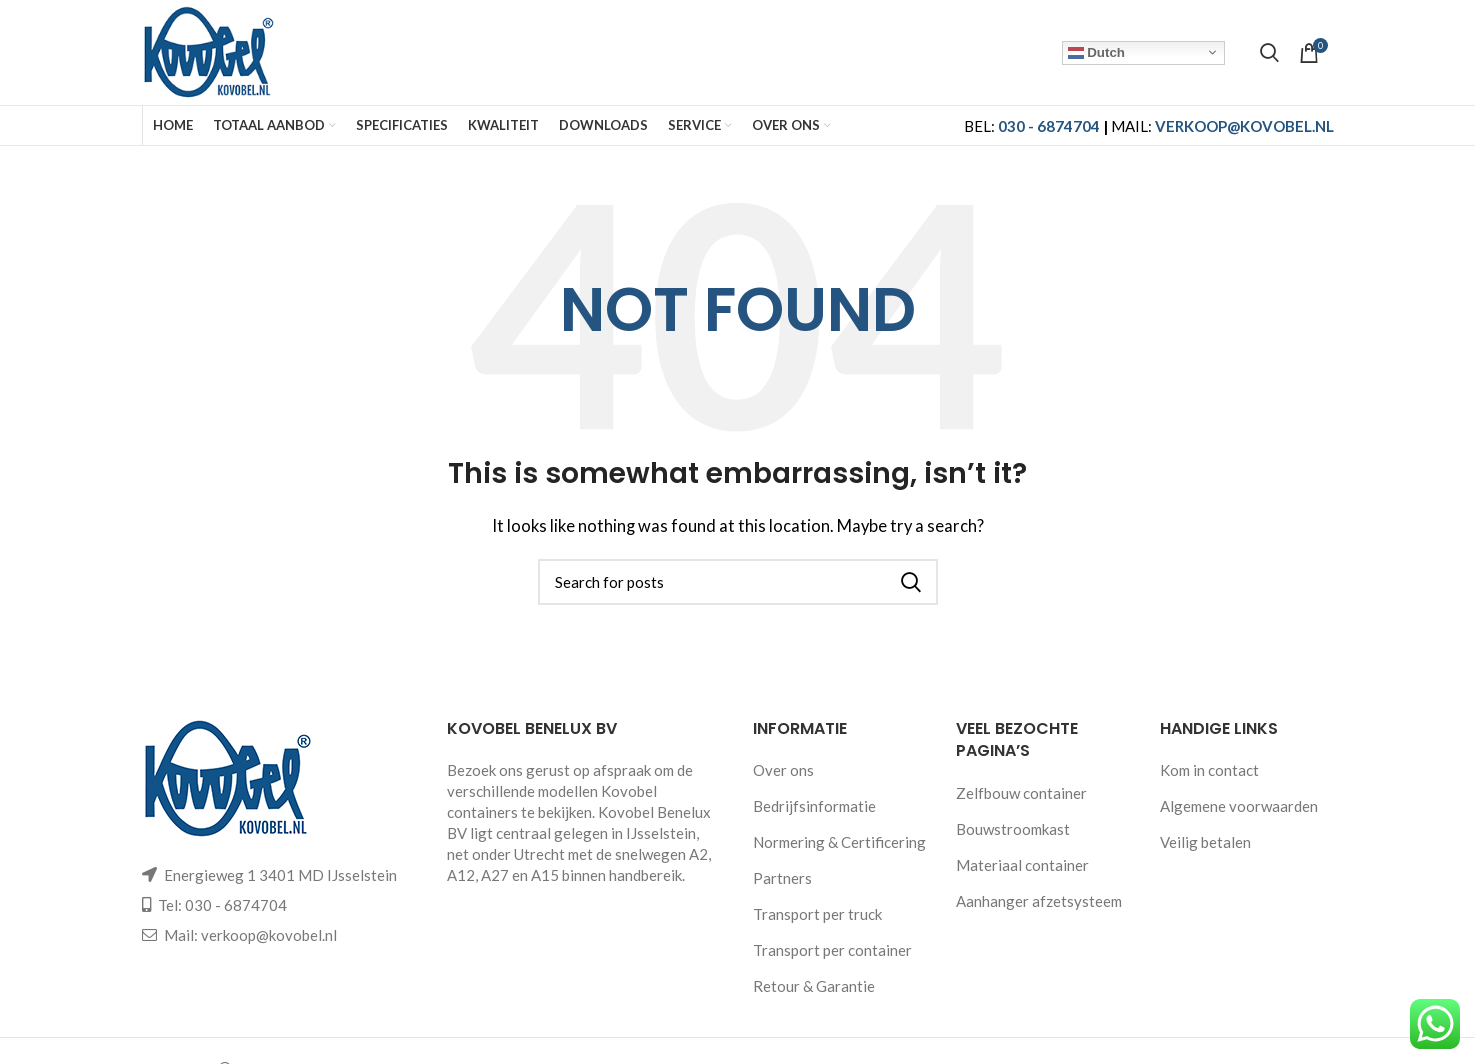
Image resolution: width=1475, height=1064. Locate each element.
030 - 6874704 (1049, 126)
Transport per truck (817, 914)
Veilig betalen (1205, 842)
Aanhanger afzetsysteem (1039, 901)
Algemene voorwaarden (1239, 806)
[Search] (1269, 53)
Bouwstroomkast (1013, 829)
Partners (782, 878)
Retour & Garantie (814, 986)
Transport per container (832, 950)
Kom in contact (1209, 770)
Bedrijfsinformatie (814, 806)
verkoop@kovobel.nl (269, 935)
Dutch (1096, 52)
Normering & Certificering (839, 842)
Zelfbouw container (1021, 793)
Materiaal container (1022, 865)
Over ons (783, 770)
